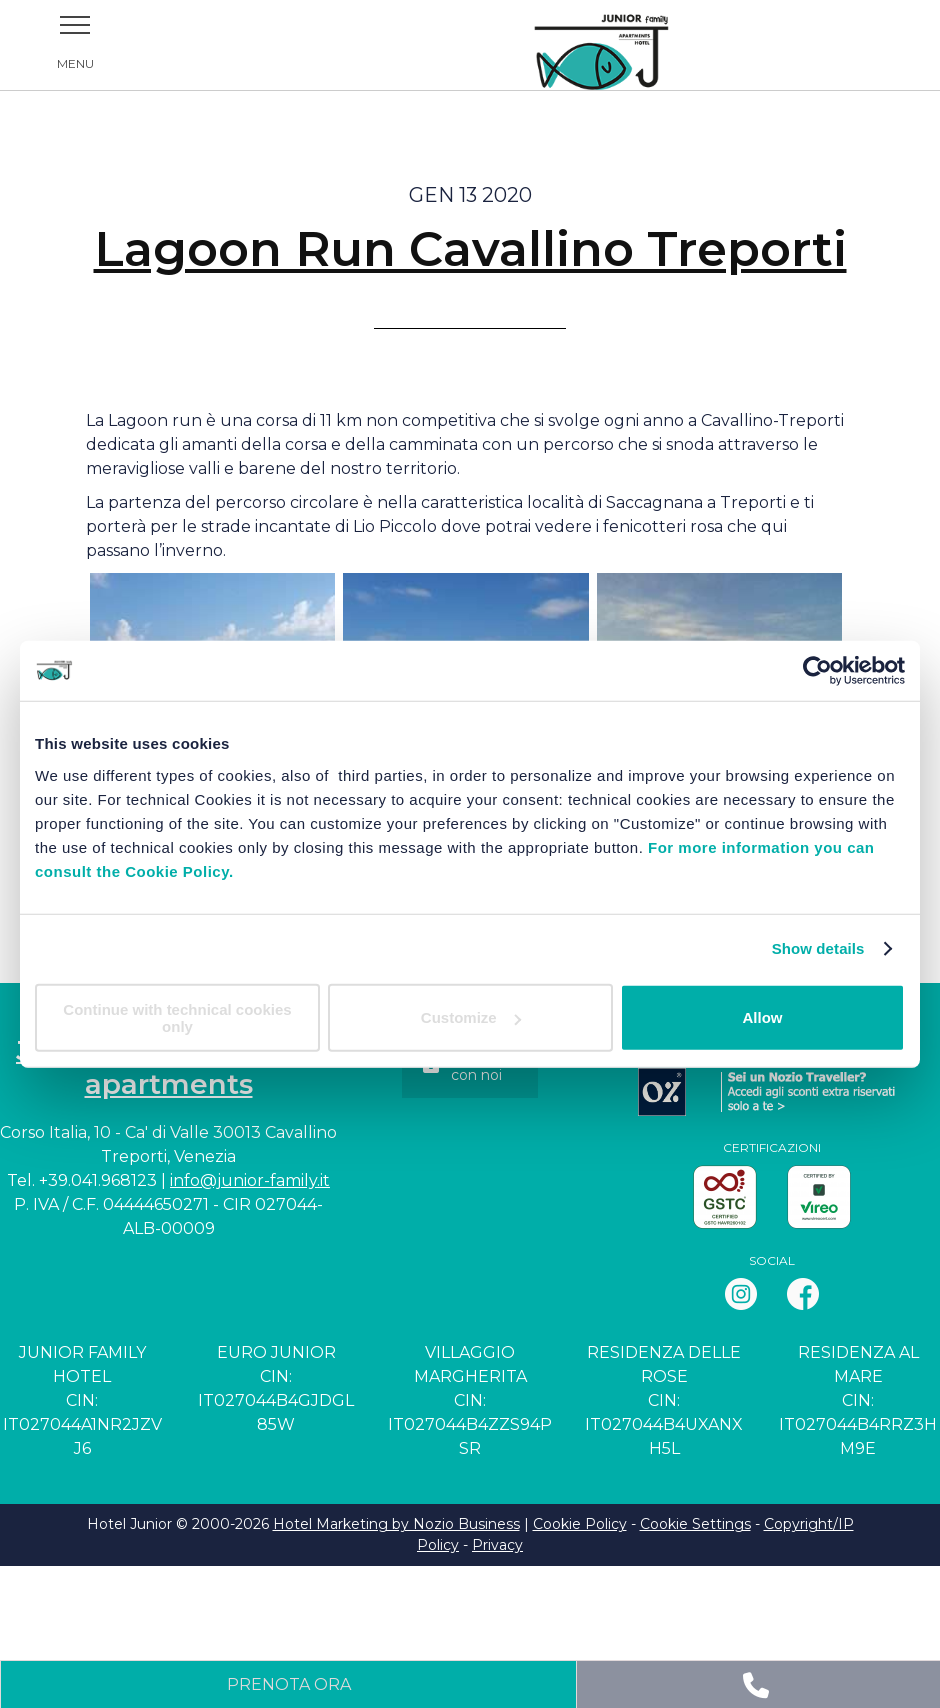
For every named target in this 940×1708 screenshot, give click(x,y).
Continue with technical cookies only (177, 1017)
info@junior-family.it (250, 1180)
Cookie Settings (695, 1524)
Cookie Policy (580, 1524)
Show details (818, 948)
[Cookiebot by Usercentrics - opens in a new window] (817, 671)
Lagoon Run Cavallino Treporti (470, 249)
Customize (471, 1017)
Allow (763, 1017)
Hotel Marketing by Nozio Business (396, 1524)
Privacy (497, 1545)
